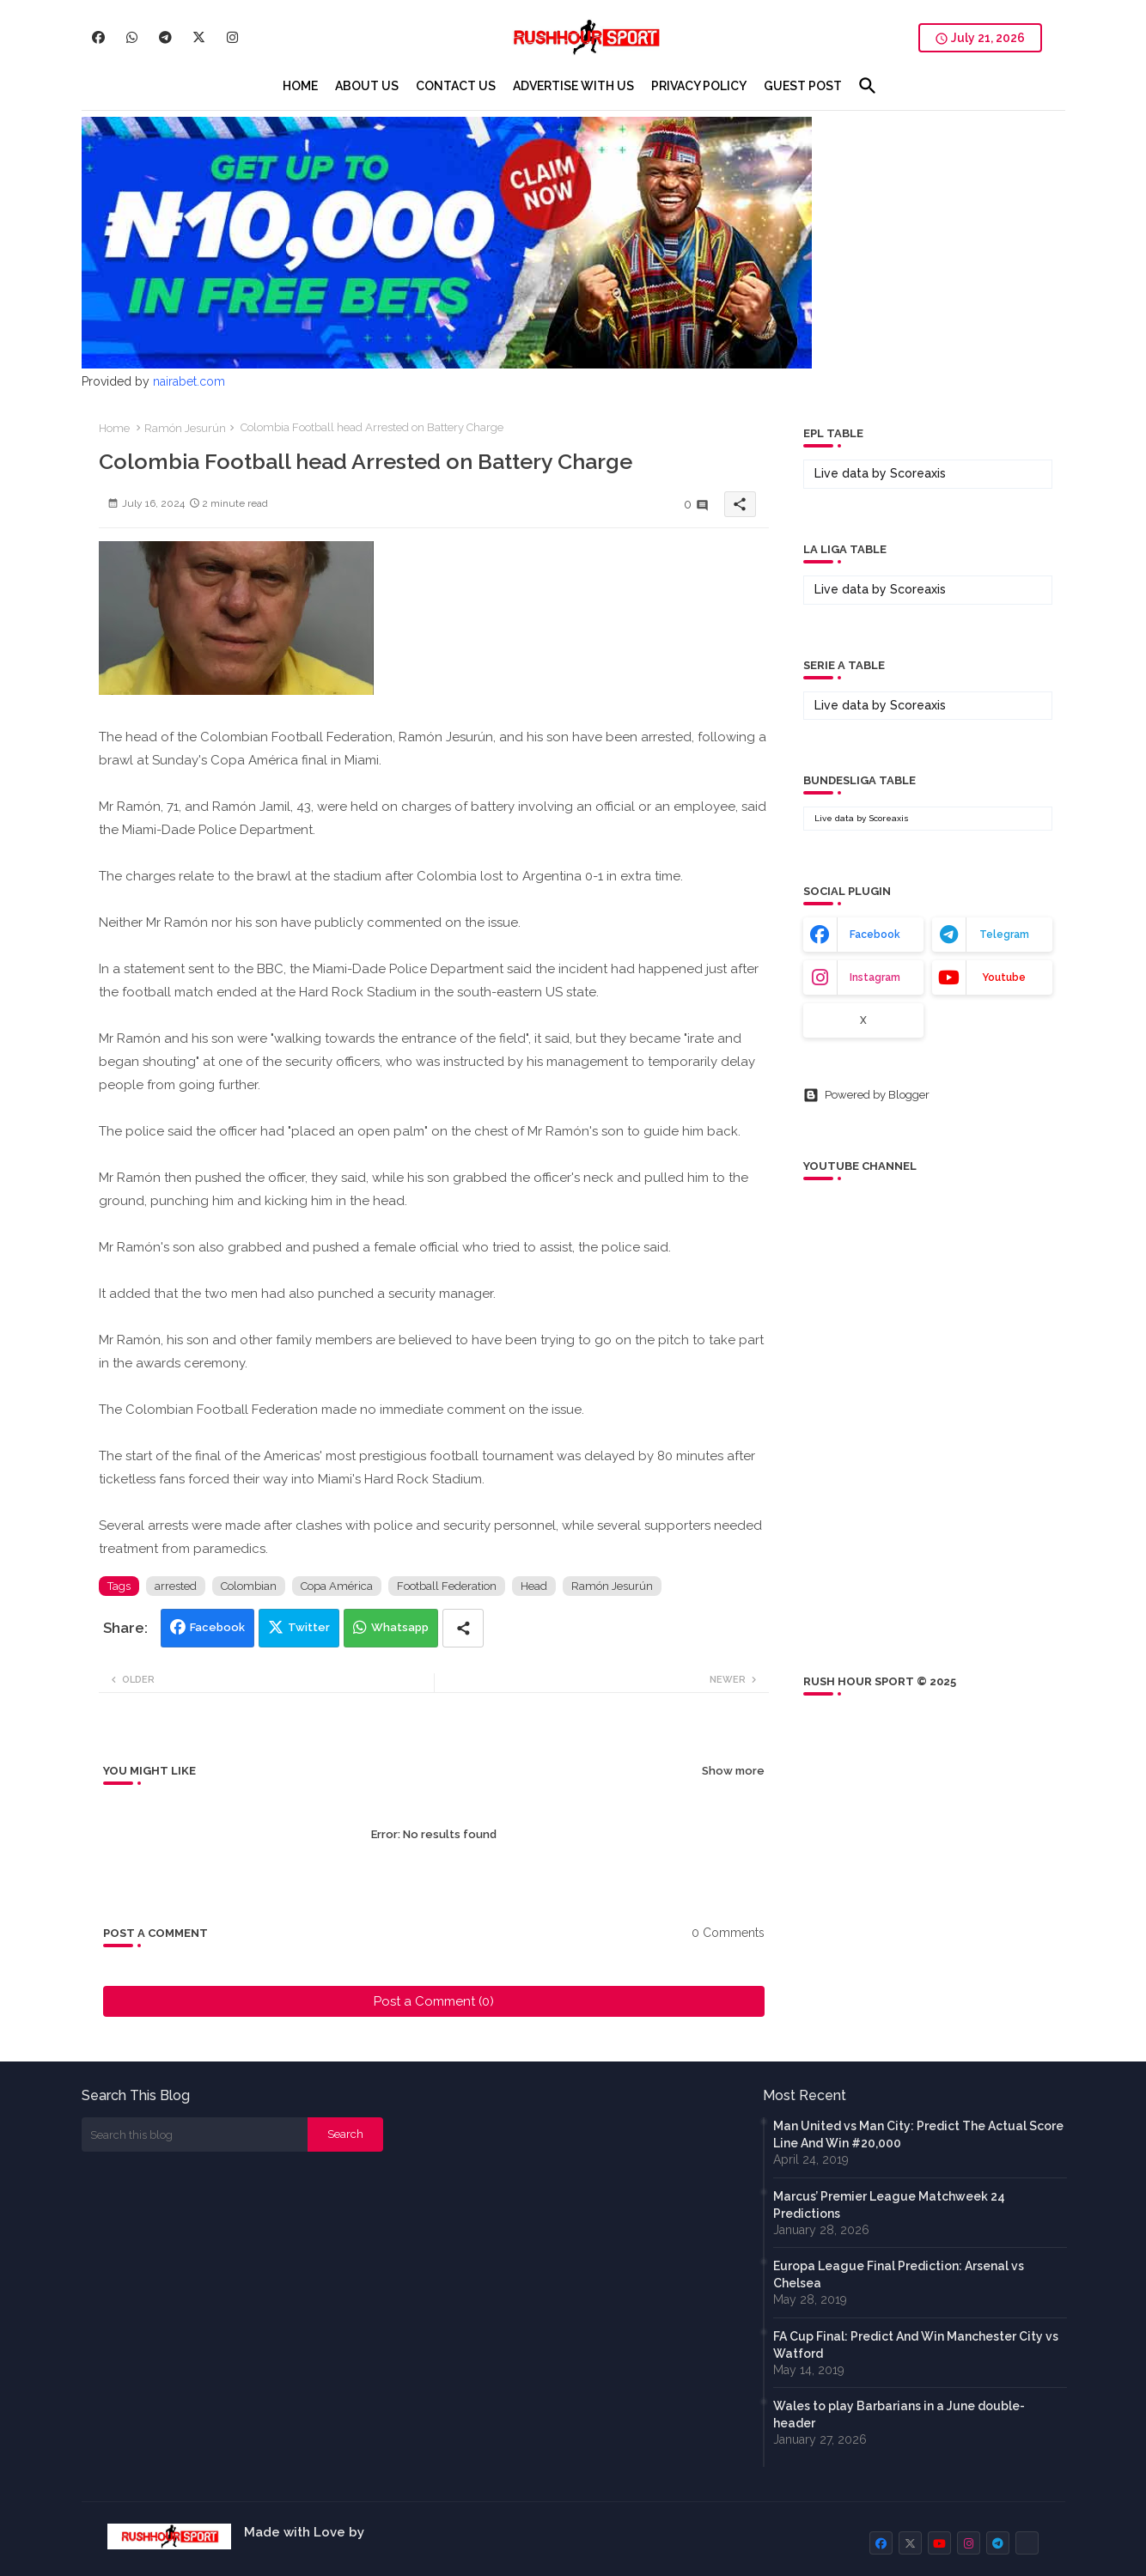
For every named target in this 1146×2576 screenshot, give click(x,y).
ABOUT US (367, 86)
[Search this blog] (195, 2134)
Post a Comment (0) (434, 2001)
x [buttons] (863, 1020)
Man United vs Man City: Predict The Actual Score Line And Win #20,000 (918, 2134)
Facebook (217, 1627)
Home (114, 428)
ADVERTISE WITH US (573, 86)
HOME (300, 86)
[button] (867, 86)
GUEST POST (803, 86)
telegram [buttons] (1004, 935)
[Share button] (463, 1628)
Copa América (337, 1586)
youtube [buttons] (1004, 977)
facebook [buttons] (875, 935)
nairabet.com (189, 381)
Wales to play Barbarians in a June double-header (899, 2414)
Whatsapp (400, 1627)
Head (534, 1586)
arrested (176, 1586)
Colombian (249, 1586)
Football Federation (447, 1586)
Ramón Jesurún (185, 428)
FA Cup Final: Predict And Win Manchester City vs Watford (915, 2344)
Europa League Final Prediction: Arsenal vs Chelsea (898, 2274)
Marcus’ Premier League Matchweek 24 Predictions (889, 2204)
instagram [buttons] (875, 977)
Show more (733, 1770)
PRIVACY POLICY (699, 86)
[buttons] (98, 37)
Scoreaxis (918, 473)
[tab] (300, 86)
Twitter (309, 1627)
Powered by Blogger (866, 1095)
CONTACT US (456, 86)
